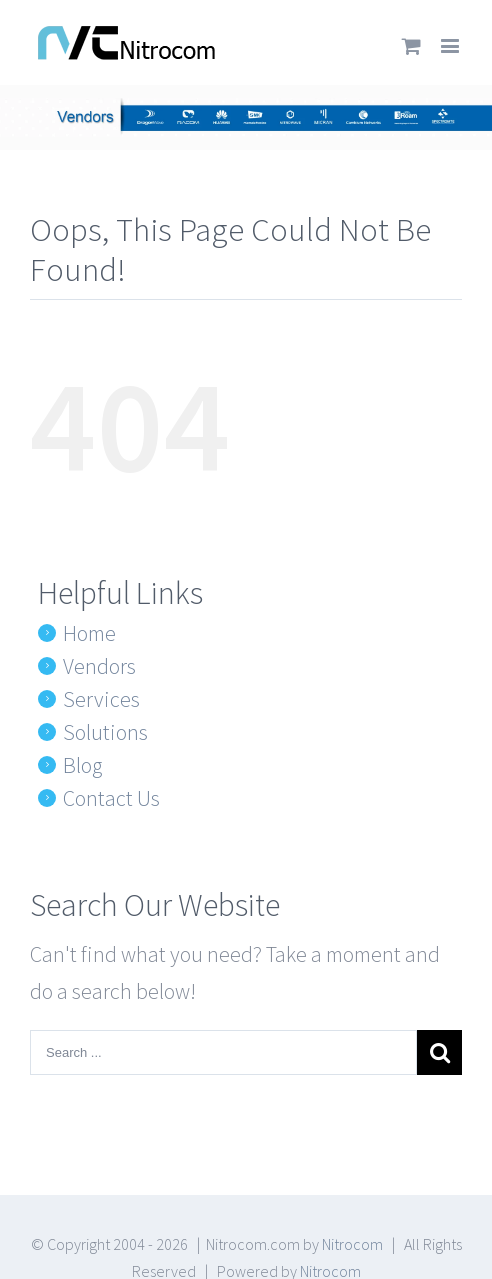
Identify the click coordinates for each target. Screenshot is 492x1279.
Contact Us (111, 798)
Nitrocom (352, 1244)
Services (101, 699)
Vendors (99, 666)
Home (89, 633)
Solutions (105, 732)
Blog (82, 765)
